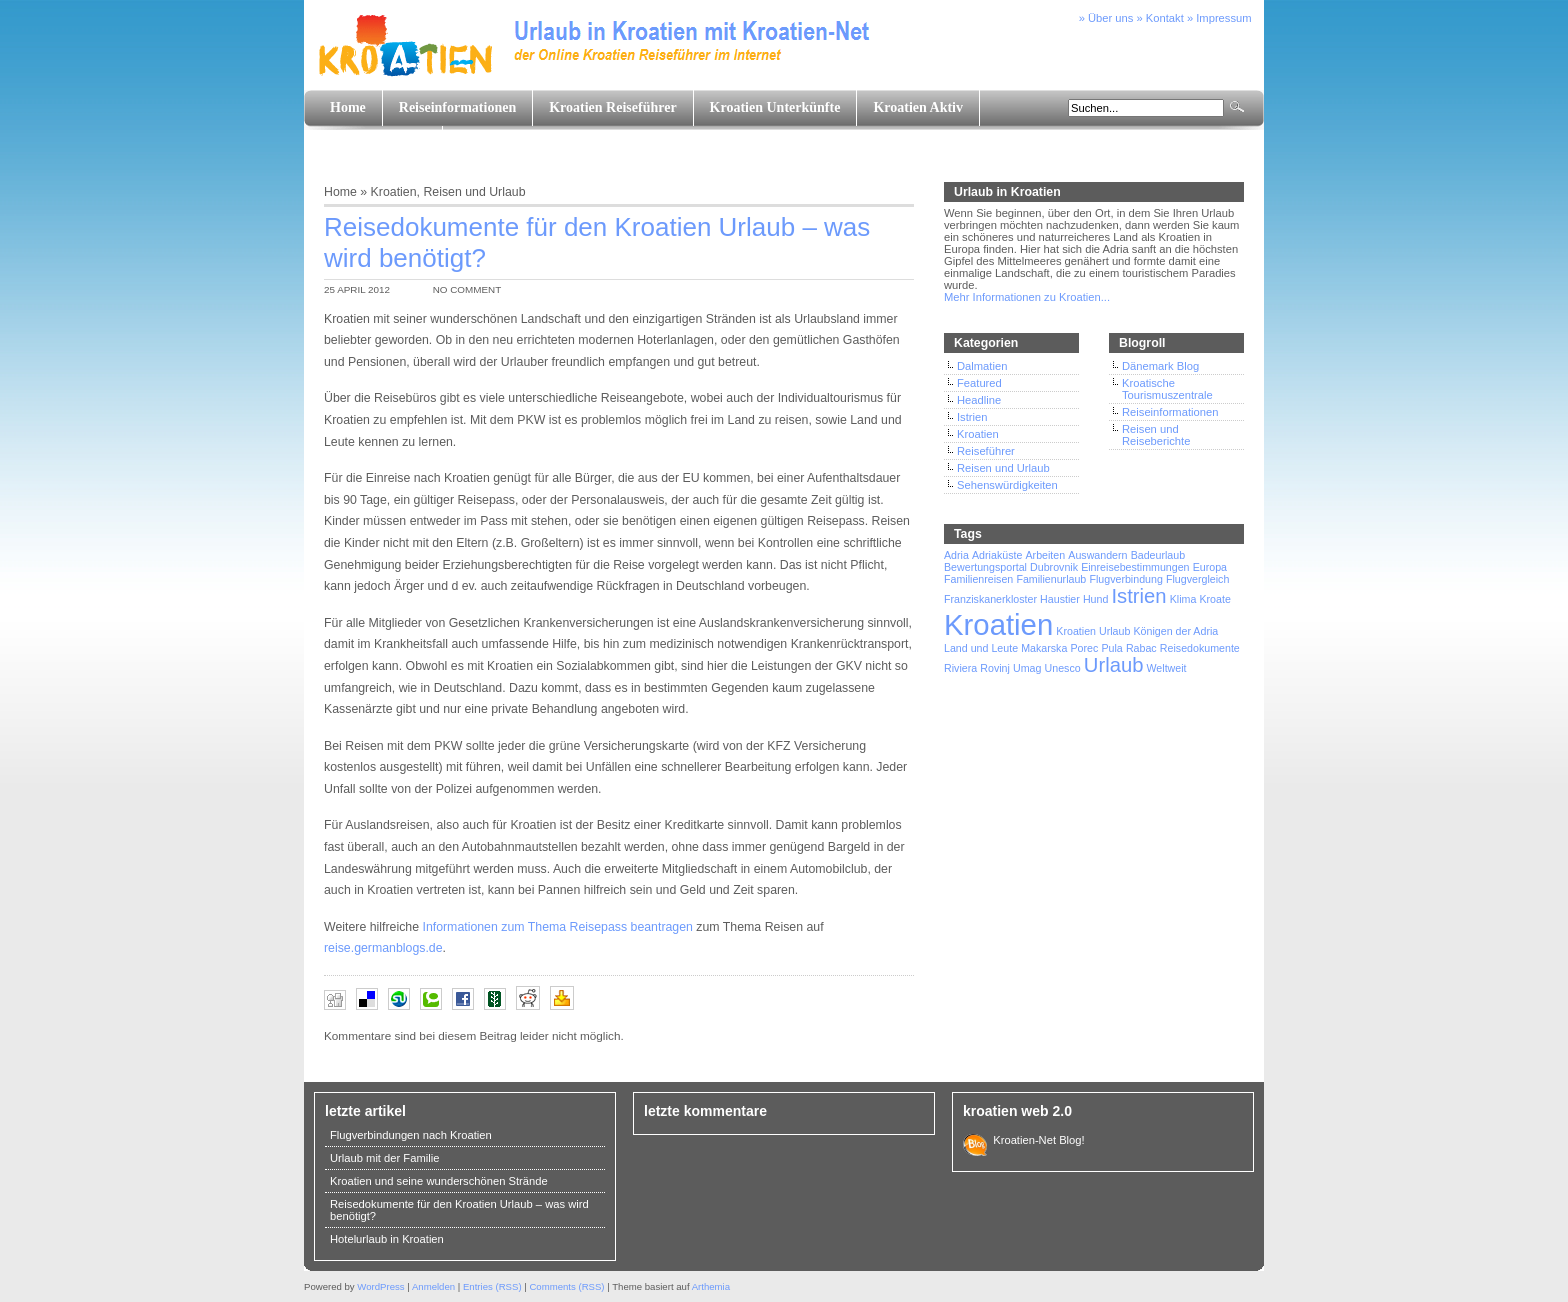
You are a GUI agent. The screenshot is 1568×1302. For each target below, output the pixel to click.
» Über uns (1106, 18)
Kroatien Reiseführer (612, 107)
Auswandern (1097, 555)
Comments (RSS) (566, 1286)
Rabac (1141, 648)
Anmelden (433, 1286)
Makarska (1044, 648)
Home (348, 107)
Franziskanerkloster (990, 599)
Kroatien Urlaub (1093, 631)
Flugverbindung (1125, 579)
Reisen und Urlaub (474, 192)
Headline (979, 400)
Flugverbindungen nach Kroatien (411, 1135)
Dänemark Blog (1160, 366)
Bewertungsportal (985, 567)
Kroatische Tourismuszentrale (1167, 389)
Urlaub (1114, 665)
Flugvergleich (1197, 579)
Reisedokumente (1200, 648)
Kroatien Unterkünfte (775, 107)
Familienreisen (978, 579)
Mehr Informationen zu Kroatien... (1027, 297)
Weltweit (1166, 668)
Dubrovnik (1054, 567)
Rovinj (995, 668)
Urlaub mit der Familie (384, 1158)
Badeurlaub (1158, 555)
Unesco (1063, 668)
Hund (1095, 599)
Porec (1085, 648)
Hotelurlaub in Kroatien (387, 1239)
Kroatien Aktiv (918, 107)
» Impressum (1219, 18)
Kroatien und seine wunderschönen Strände (439, 1181)
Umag (1027, 668)
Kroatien (394, 192)
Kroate (1214, 599)
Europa (1210, 567)
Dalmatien (982, 366)
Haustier (1060, 599)
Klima (1183, 599)
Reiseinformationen (457, 107)
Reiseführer (986, 451)
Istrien (972, 417)
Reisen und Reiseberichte (1156, 435)
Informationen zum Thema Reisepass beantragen (557, 927)
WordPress (380, 1286)
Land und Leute (378, 143)
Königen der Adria (1176, 631)
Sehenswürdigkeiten (1007, 485)
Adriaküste (997, 555)
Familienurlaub (1051, 579)
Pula (1111, 648)
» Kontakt (1160, 18)
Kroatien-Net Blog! (1036, 1140)
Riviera (960, 668)
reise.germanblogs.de (383, 948)
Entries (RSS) (492, 1286)
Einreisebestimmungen (1135, 567)
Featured (979, 383)
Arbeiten (1045, 555)
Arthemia (711, 1286)
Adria (956, 555)
